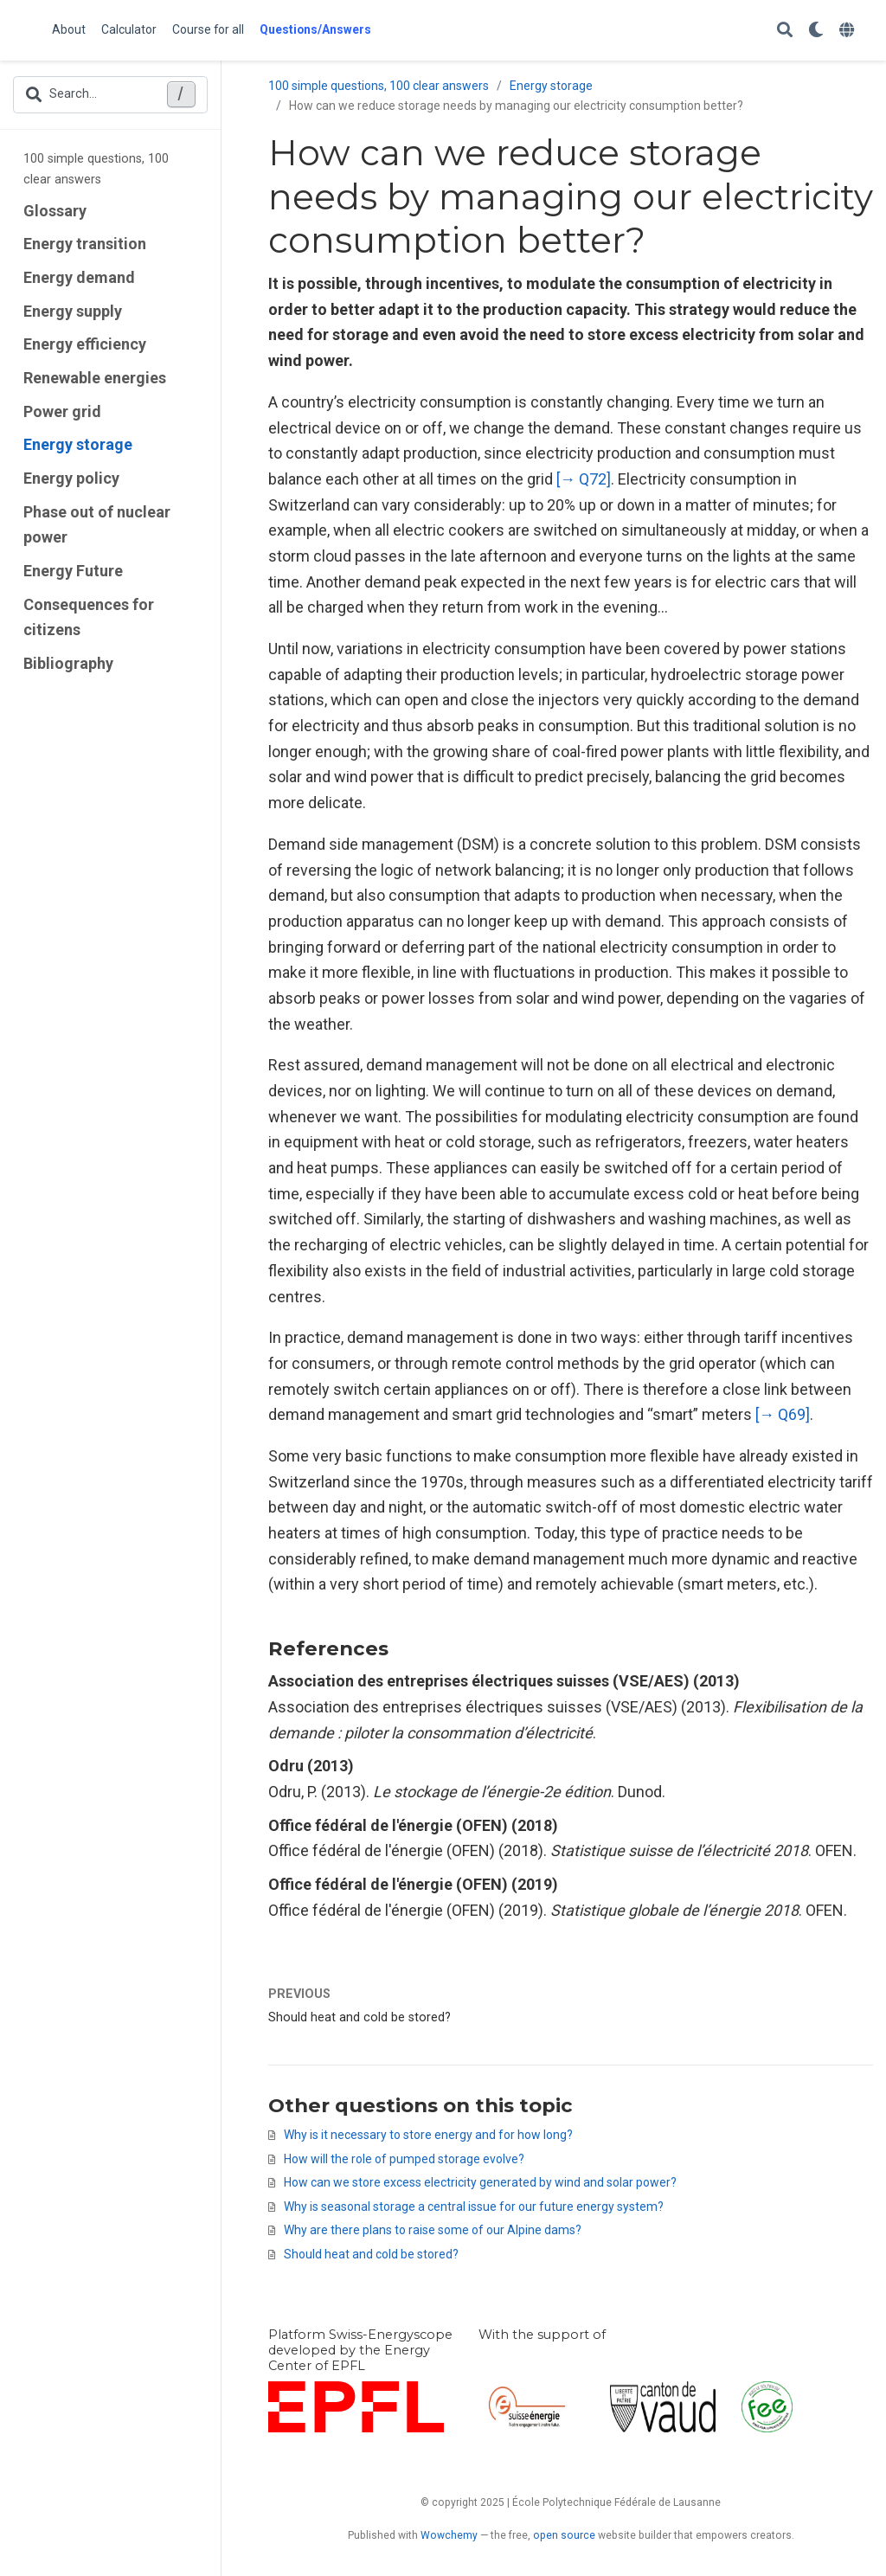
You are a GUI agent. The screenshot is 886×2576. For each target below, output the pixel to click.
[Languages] (848, 31)
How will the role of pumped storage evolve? (404, 2159)
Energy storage (77, 444)
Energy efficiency (84, 344)
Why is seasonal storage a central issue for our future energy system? (474, 2206)
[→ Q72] (583, 479)
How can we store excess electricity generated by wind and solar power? (480, 2182)
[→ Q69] (782, 1414)
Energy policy (71, 478)
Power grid (62, 411)
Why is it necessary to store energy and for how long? (428, 2135)
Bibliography (68, 663)
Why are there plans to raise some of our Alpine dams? (432, 2230)
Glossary (55, 211)
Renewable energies (94, 378)
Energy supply (72, 311)
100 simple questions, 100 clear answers (96, 169)
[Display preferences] (816, 31)
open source (564, 2535)
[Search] (785, 31)
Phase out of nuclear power (96, 525)
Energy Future (73, 571)
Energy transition (84, 243)
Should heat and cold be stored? (359, 2017)
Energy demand (79, 277)
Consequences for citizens (88, 617)
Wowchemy (449, 2535)
